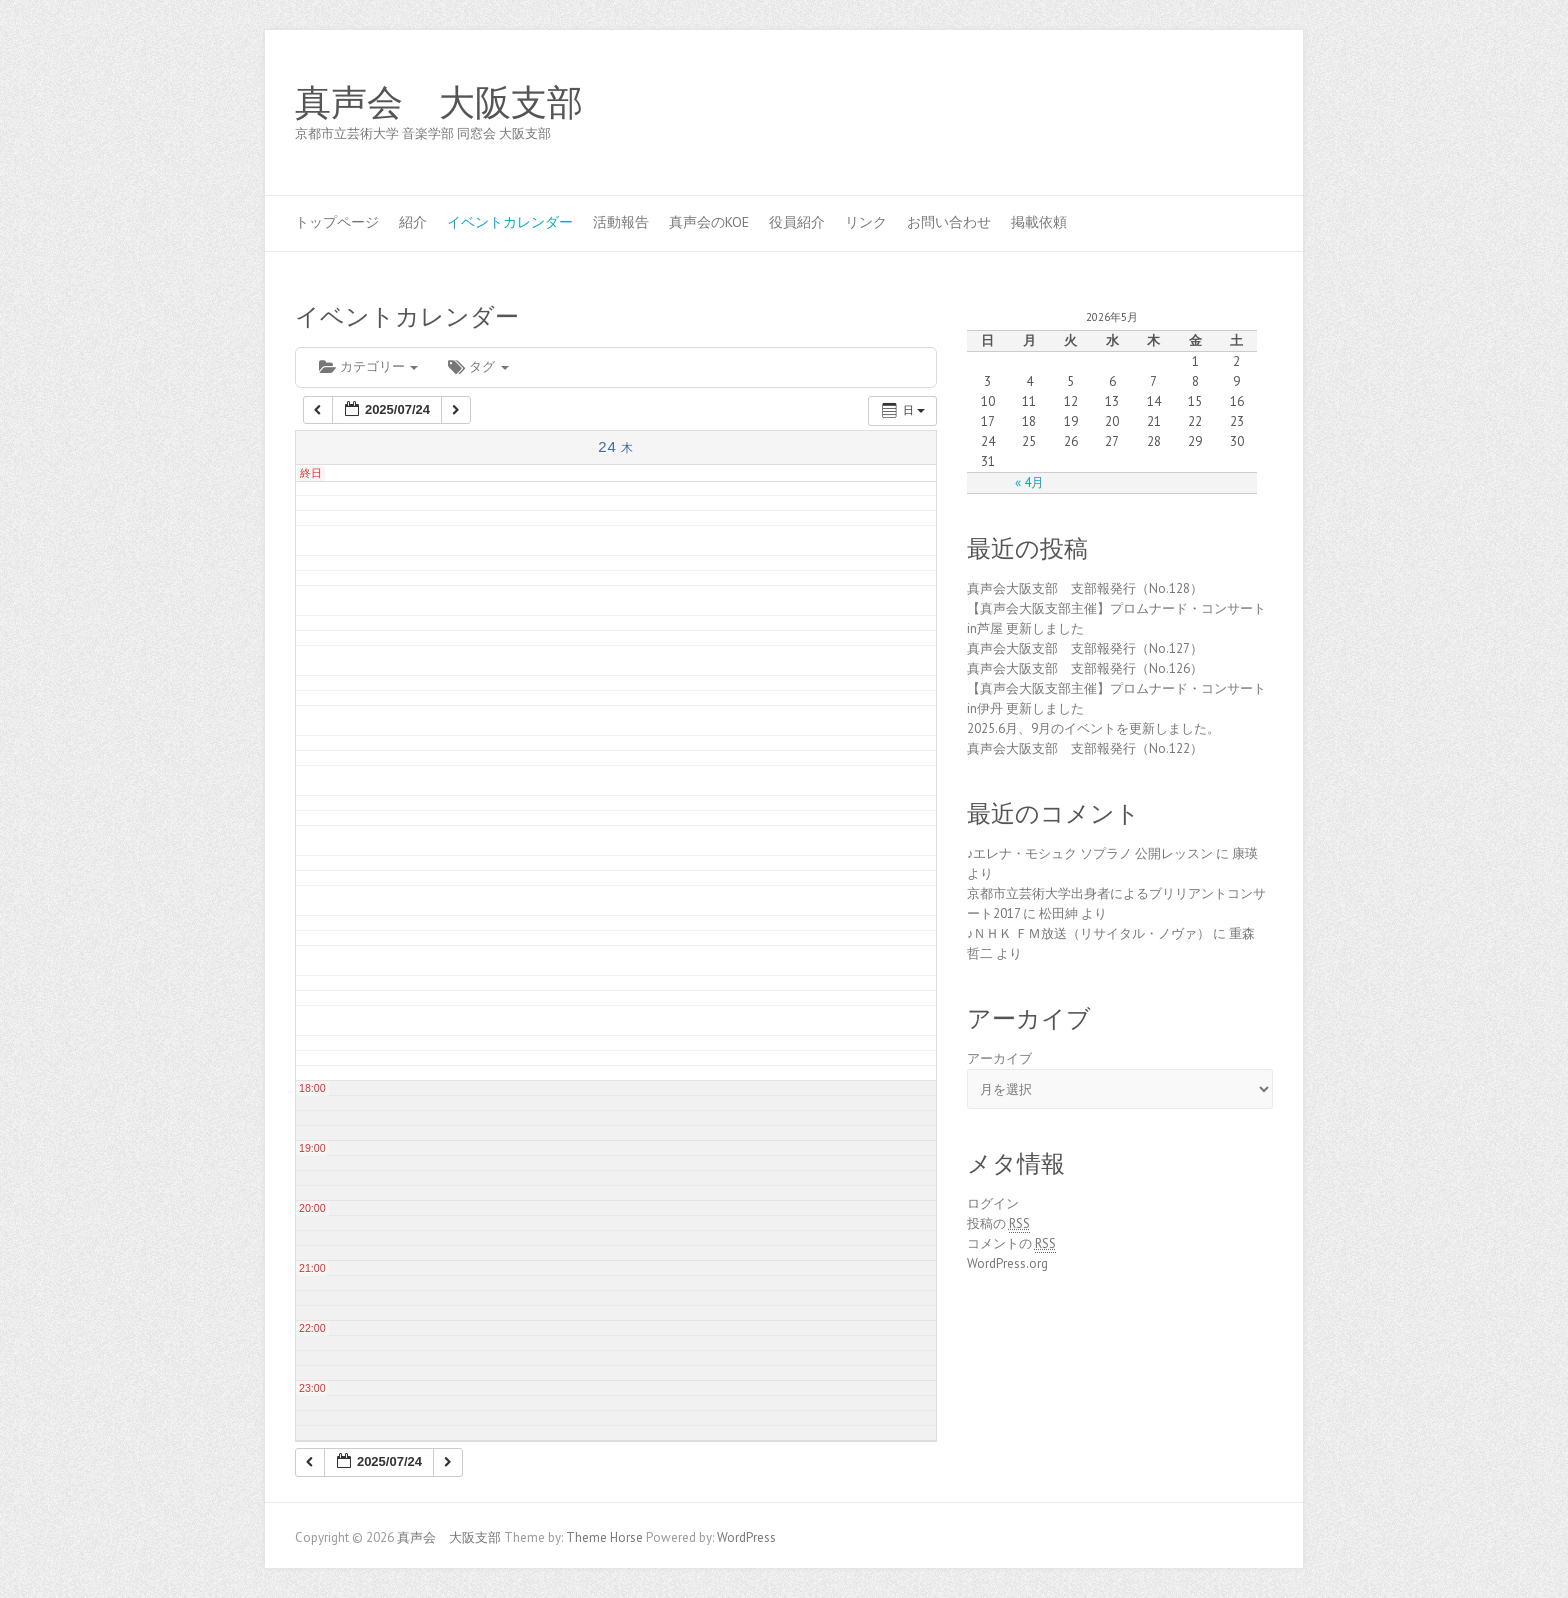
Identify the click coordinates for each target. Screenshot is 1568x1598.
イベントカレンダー (510, 222)
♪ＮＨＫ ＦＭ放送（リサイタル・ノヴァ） (1089, 933)
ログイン (993, 1203)
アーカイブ (999, 1058)
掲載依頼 (1039, 222)
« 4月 (1029, 482)
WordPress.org (1007, 1263)
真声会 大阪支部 (439, 103)
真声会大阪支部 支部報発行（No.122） (1085, 748)
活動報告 (621, 222)
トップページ (337, 222)
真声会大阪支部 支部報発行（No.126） (1085, 668)
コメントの (1011, 1244)
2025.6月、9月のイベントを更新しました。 (1093, 728)
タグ (478, 366)
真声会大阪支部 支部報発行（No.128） (1085, 588)
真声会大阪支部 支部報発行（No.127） (1085, 648)
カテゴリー (368, 366)
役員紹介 (797, 222)
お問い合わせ (949, 222)
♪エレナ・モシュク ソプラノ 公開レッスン (1090, 853)
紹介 (413, 222)
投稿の (998, 1224)
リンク (866, 222)
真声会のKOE (709, 222)
